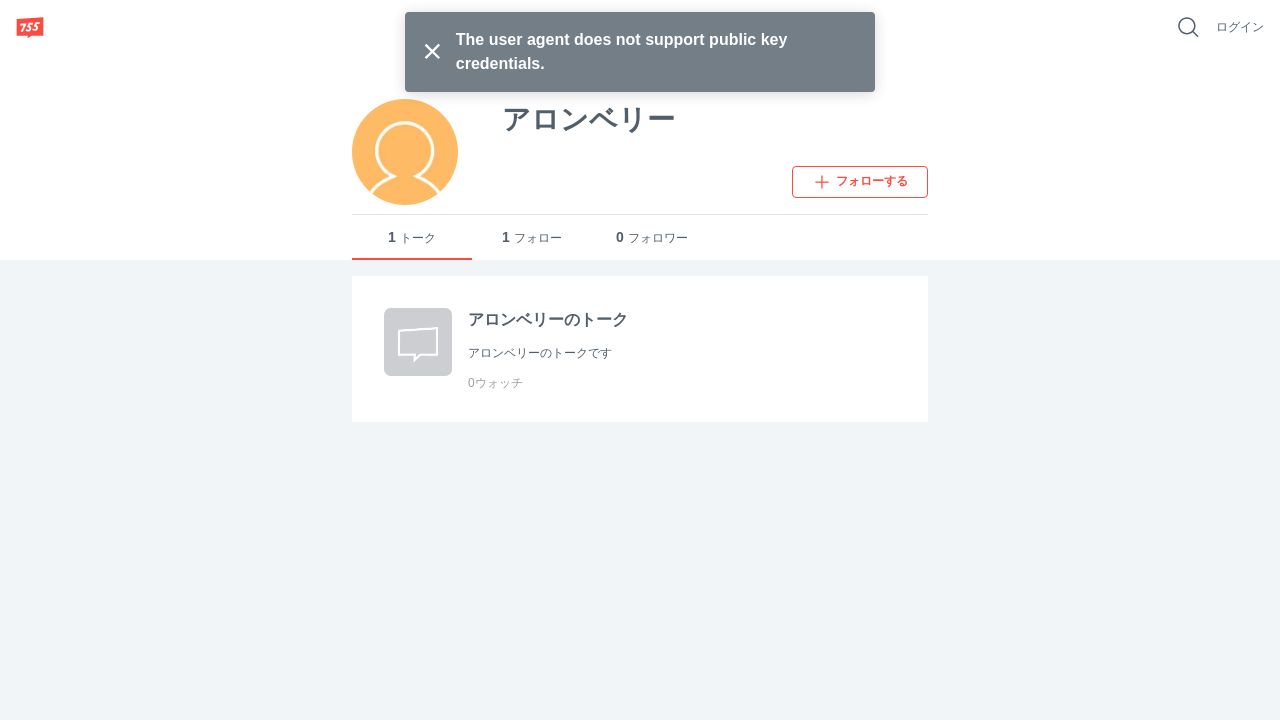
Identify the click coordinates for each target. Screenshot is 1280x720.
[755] (30, 27)
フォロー (532, 237)
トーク (412, 237)
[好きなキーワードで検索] (1188, 27)
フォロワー (652, 237)
